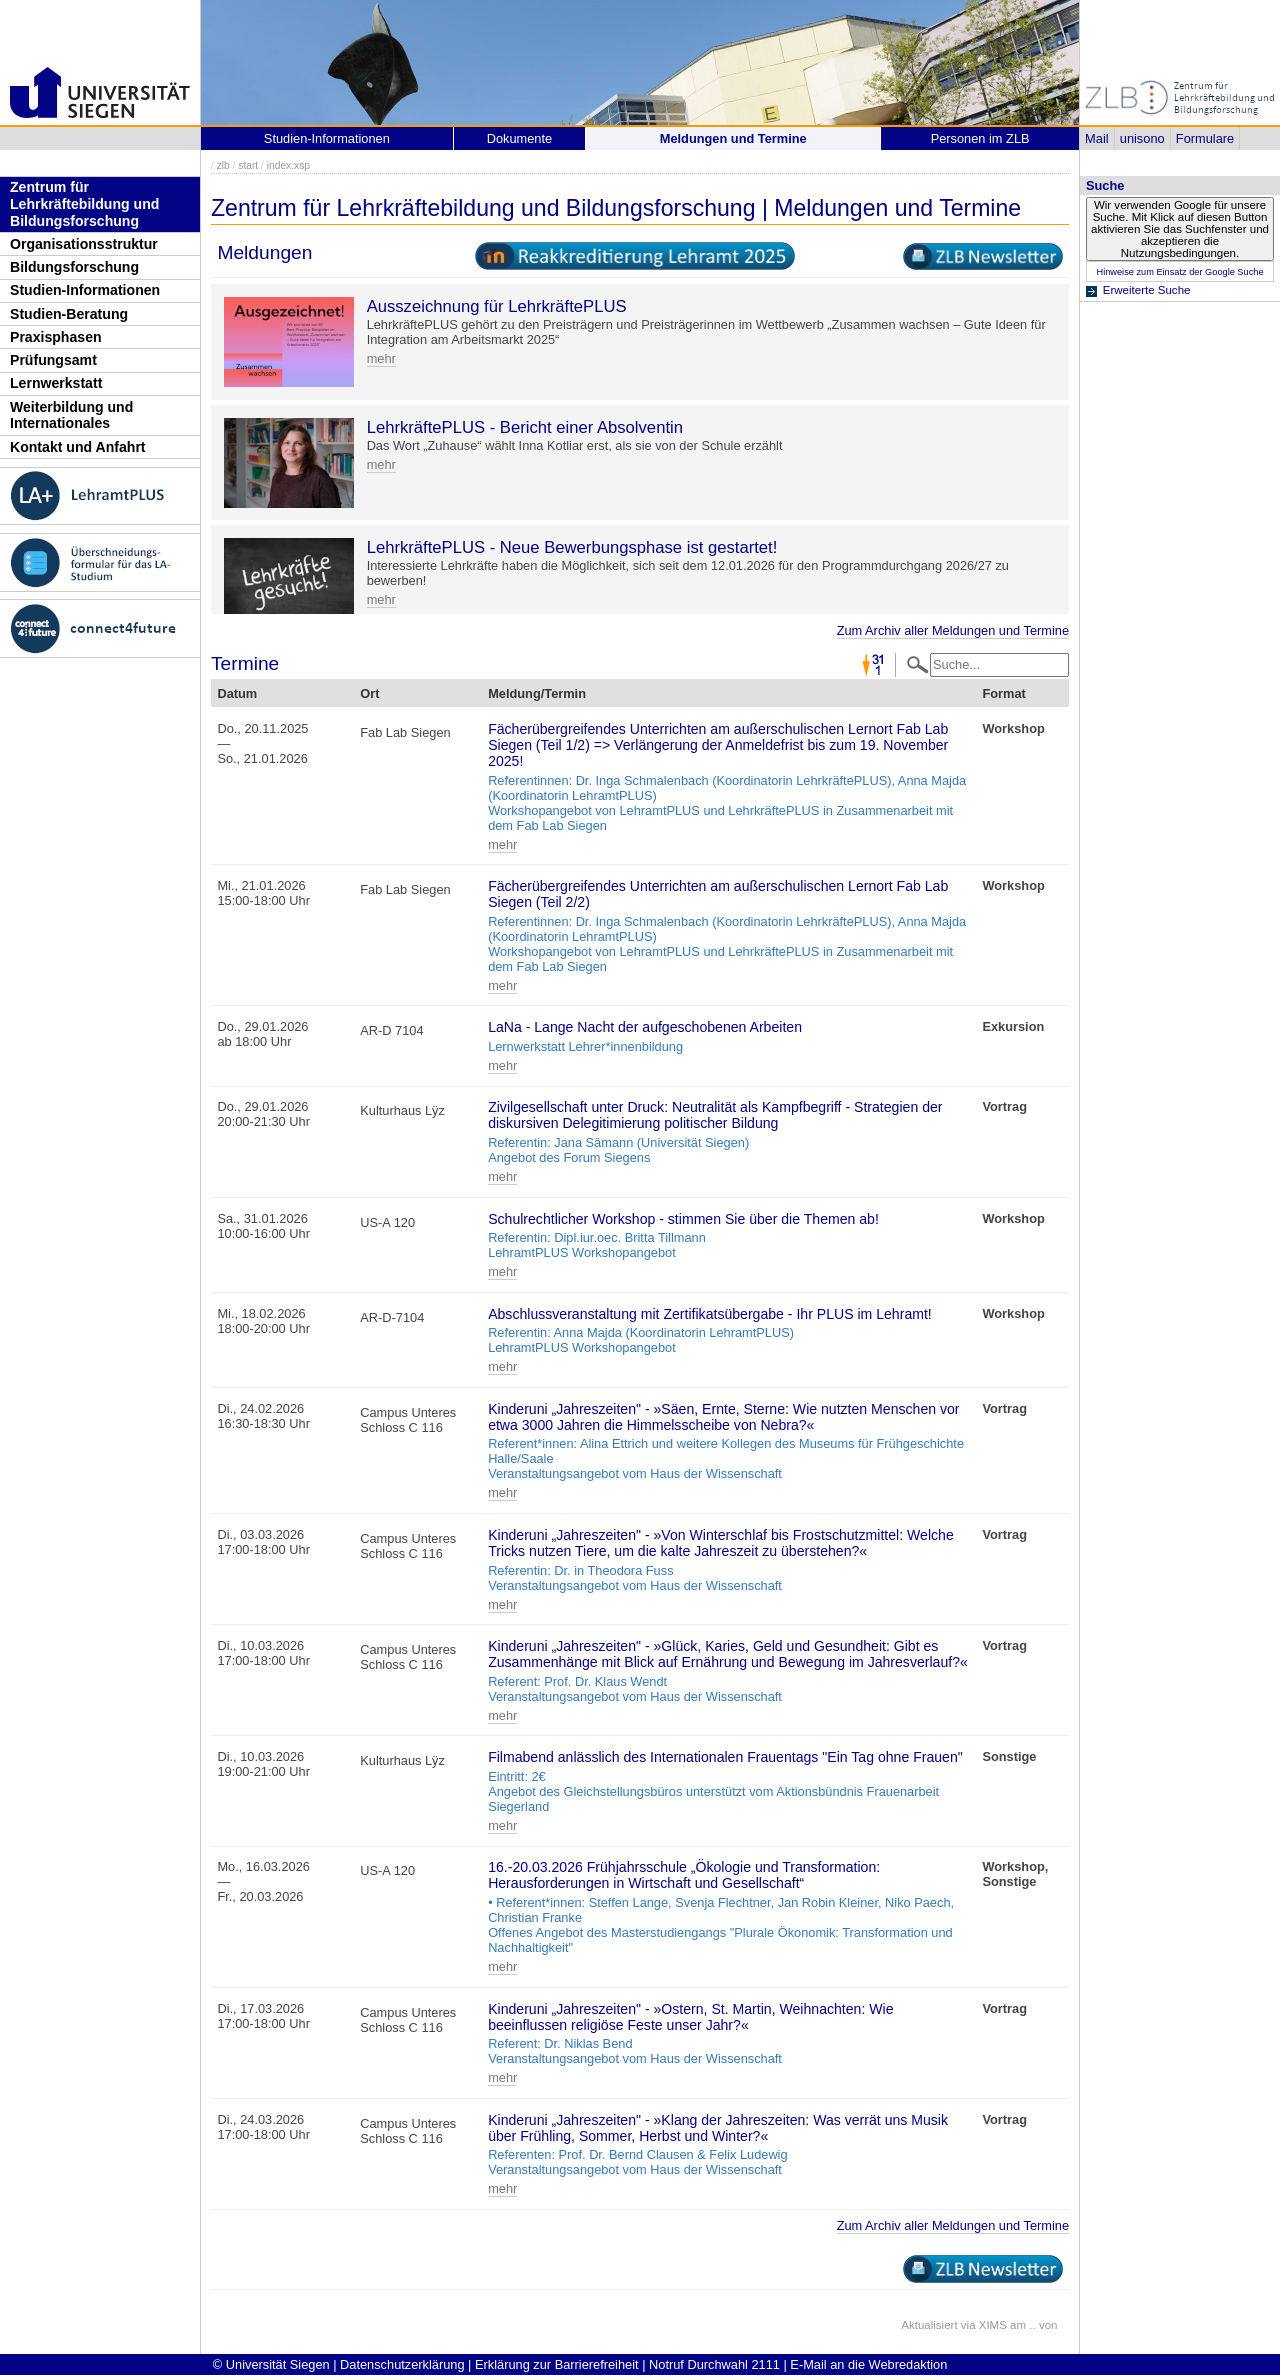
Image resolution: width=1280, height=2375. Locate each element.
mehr (381, 358)
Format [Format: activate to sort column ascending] (1003, 693)
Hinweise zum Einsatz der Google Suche (1179, 272)
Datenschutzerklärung (402, 2364)
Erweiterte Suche (1147, 290)
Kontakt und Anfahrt (78, 447)
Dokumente (519, 138)
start (248, 165)
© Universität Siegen (271, 2364)
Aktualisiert (929, 2325)
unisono (1142, 138)
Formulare (1205, 138)
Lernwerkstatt (56, 383)
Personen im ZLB (980, 138)
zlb (223, 165)
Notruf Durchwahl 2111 (714, 2364)
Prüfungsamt (53, 360)
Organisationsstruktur (84, 244)
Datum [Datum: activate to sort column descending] (237, 693)
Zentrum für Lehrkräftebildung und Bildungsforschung (84, 203)
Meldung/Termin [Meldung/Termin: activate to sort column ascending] (537, 693)
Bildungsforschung (74, 267)
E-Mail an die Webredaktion (868, 2364)
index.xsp (288, 165)
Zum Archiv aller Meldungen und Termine (953, 630)
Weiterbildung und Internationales (71, 415)
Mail (1096, 138)
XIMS (993, 2325)
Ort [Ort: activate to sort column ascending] (369, 693)
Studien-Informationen (85, 290)
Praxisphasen (56, 337)
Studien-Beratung (69, 314)
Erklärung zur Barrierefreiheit (557, 2364)
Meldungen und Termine (733, 138)
